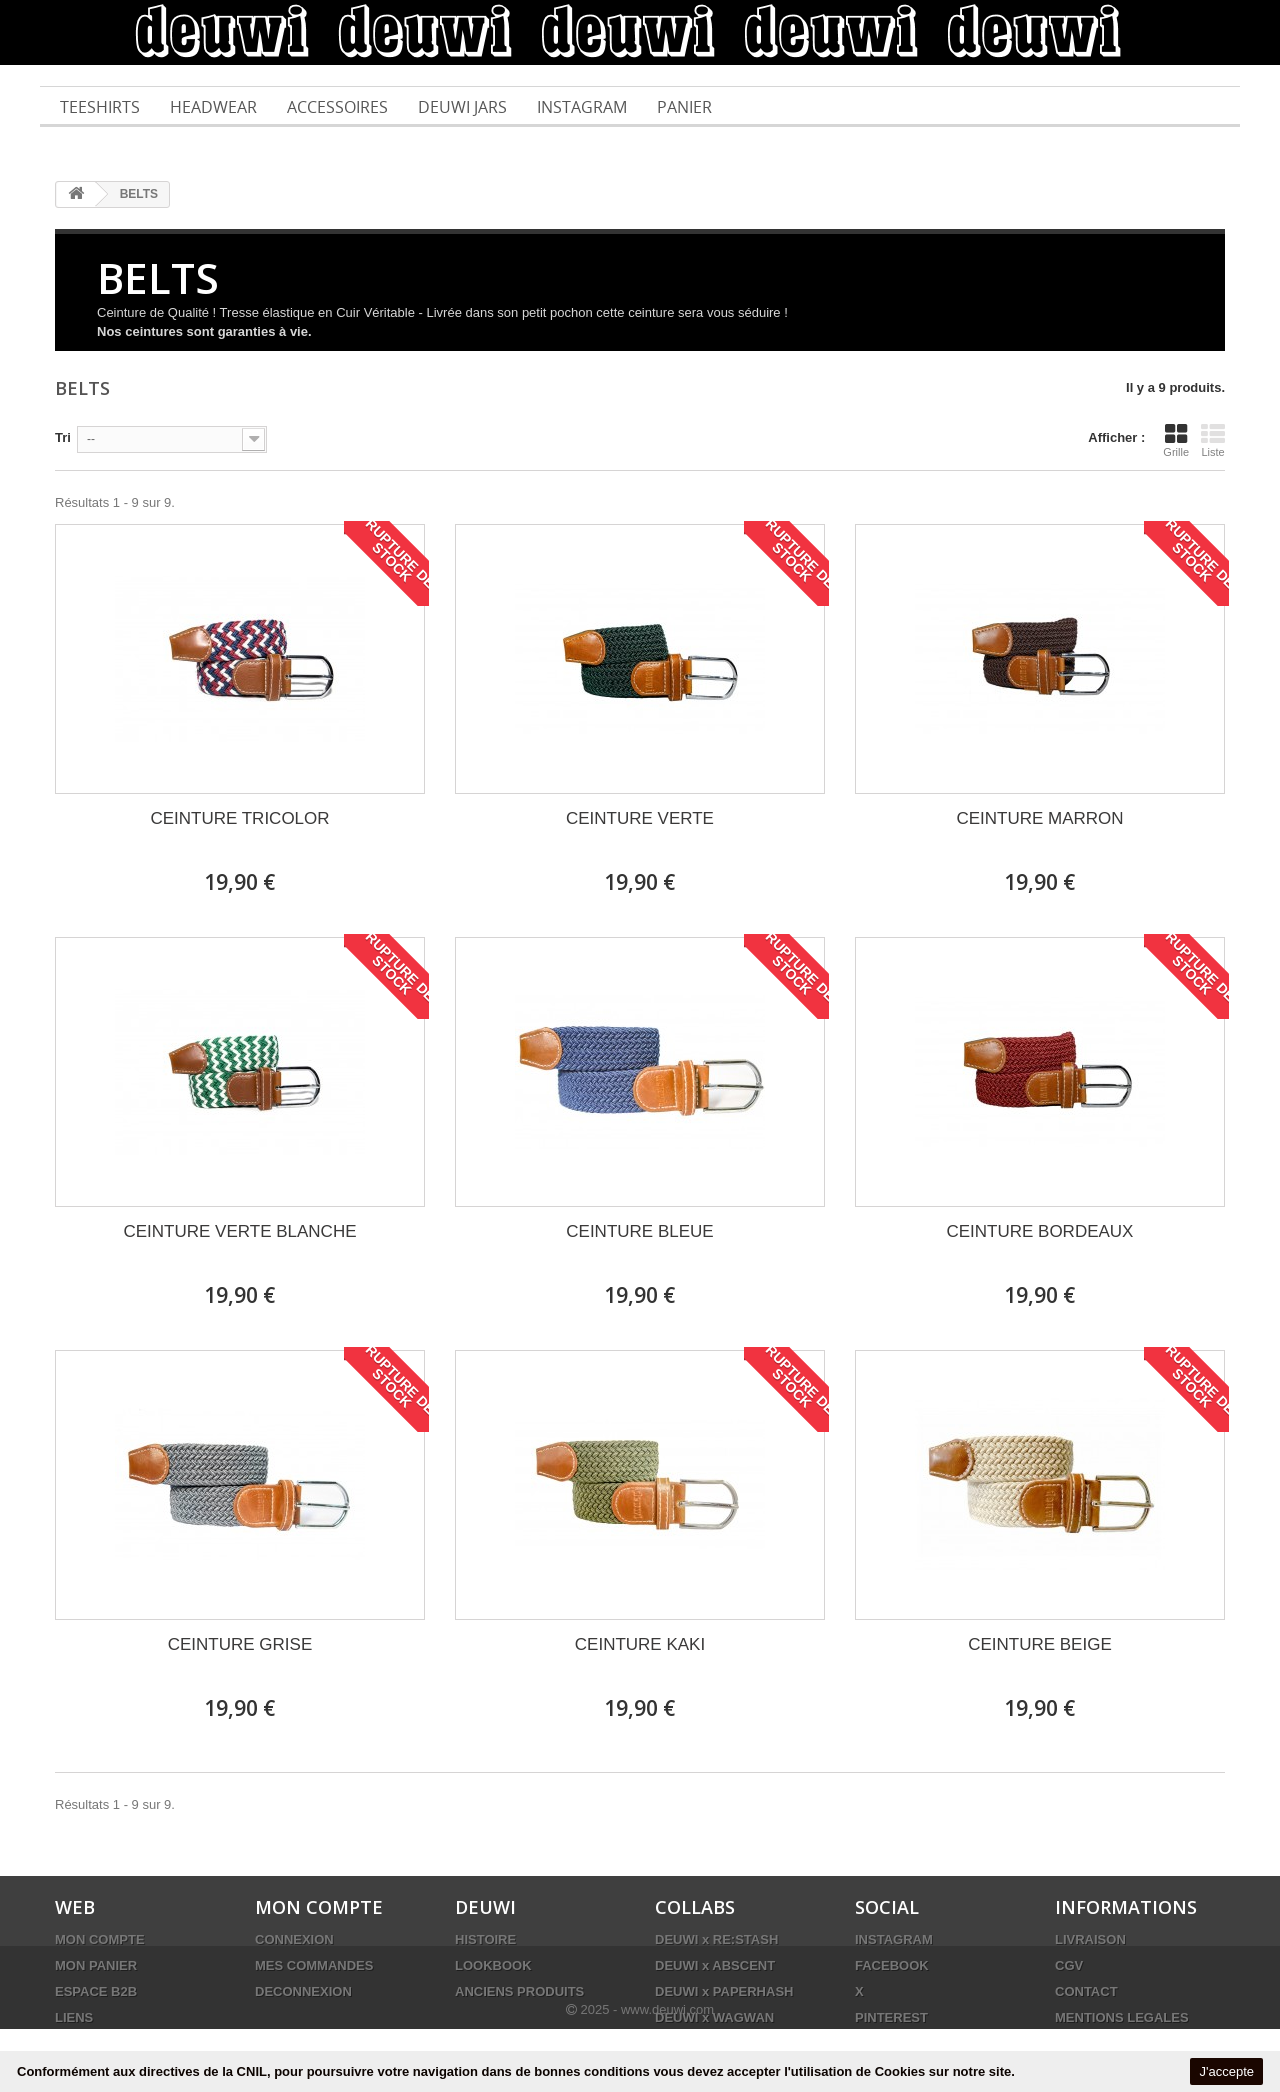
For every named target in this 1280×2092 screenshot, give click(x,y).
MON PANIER (96, 1965)
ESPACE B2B (96, 1991)
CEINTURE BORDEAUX (1039, 1231)
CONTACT (1086, 1991)
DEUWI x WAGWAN (714, 2017)
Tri (63, 437)
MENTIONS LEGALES (1122, 2017)
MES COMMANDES (314, 1965)
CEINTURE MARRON (1039, 818)
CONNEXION (294, 1939)
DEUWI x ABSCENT (715, 1965)
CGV (1069, 1965)
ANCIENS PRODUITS (519, 1991)
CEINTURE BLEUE (639, 1231)
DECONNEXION (303, 1991)
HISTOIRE (485, 1939)
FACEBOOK (892, 1965)
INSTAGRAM (894, 1939)
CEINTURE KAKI (640, 1644)
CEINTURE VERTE (640, 818)
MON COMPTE (100, 1939)
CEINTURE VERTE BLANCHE (239, 1231)
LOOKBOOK (493, 1965)
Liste (1213, 440)
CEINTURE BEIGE (1040, 1644)
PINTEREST (891, 2017)
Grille (1176, 440)
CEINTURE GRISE (240, 1644)
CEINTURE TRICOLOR (239, 818)
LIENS (74, 2017)
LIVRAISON (1090, 1939)
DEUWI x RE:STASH (716, 1939)
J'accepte (1226, 2071)
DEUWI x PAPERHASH (724, 1991)
